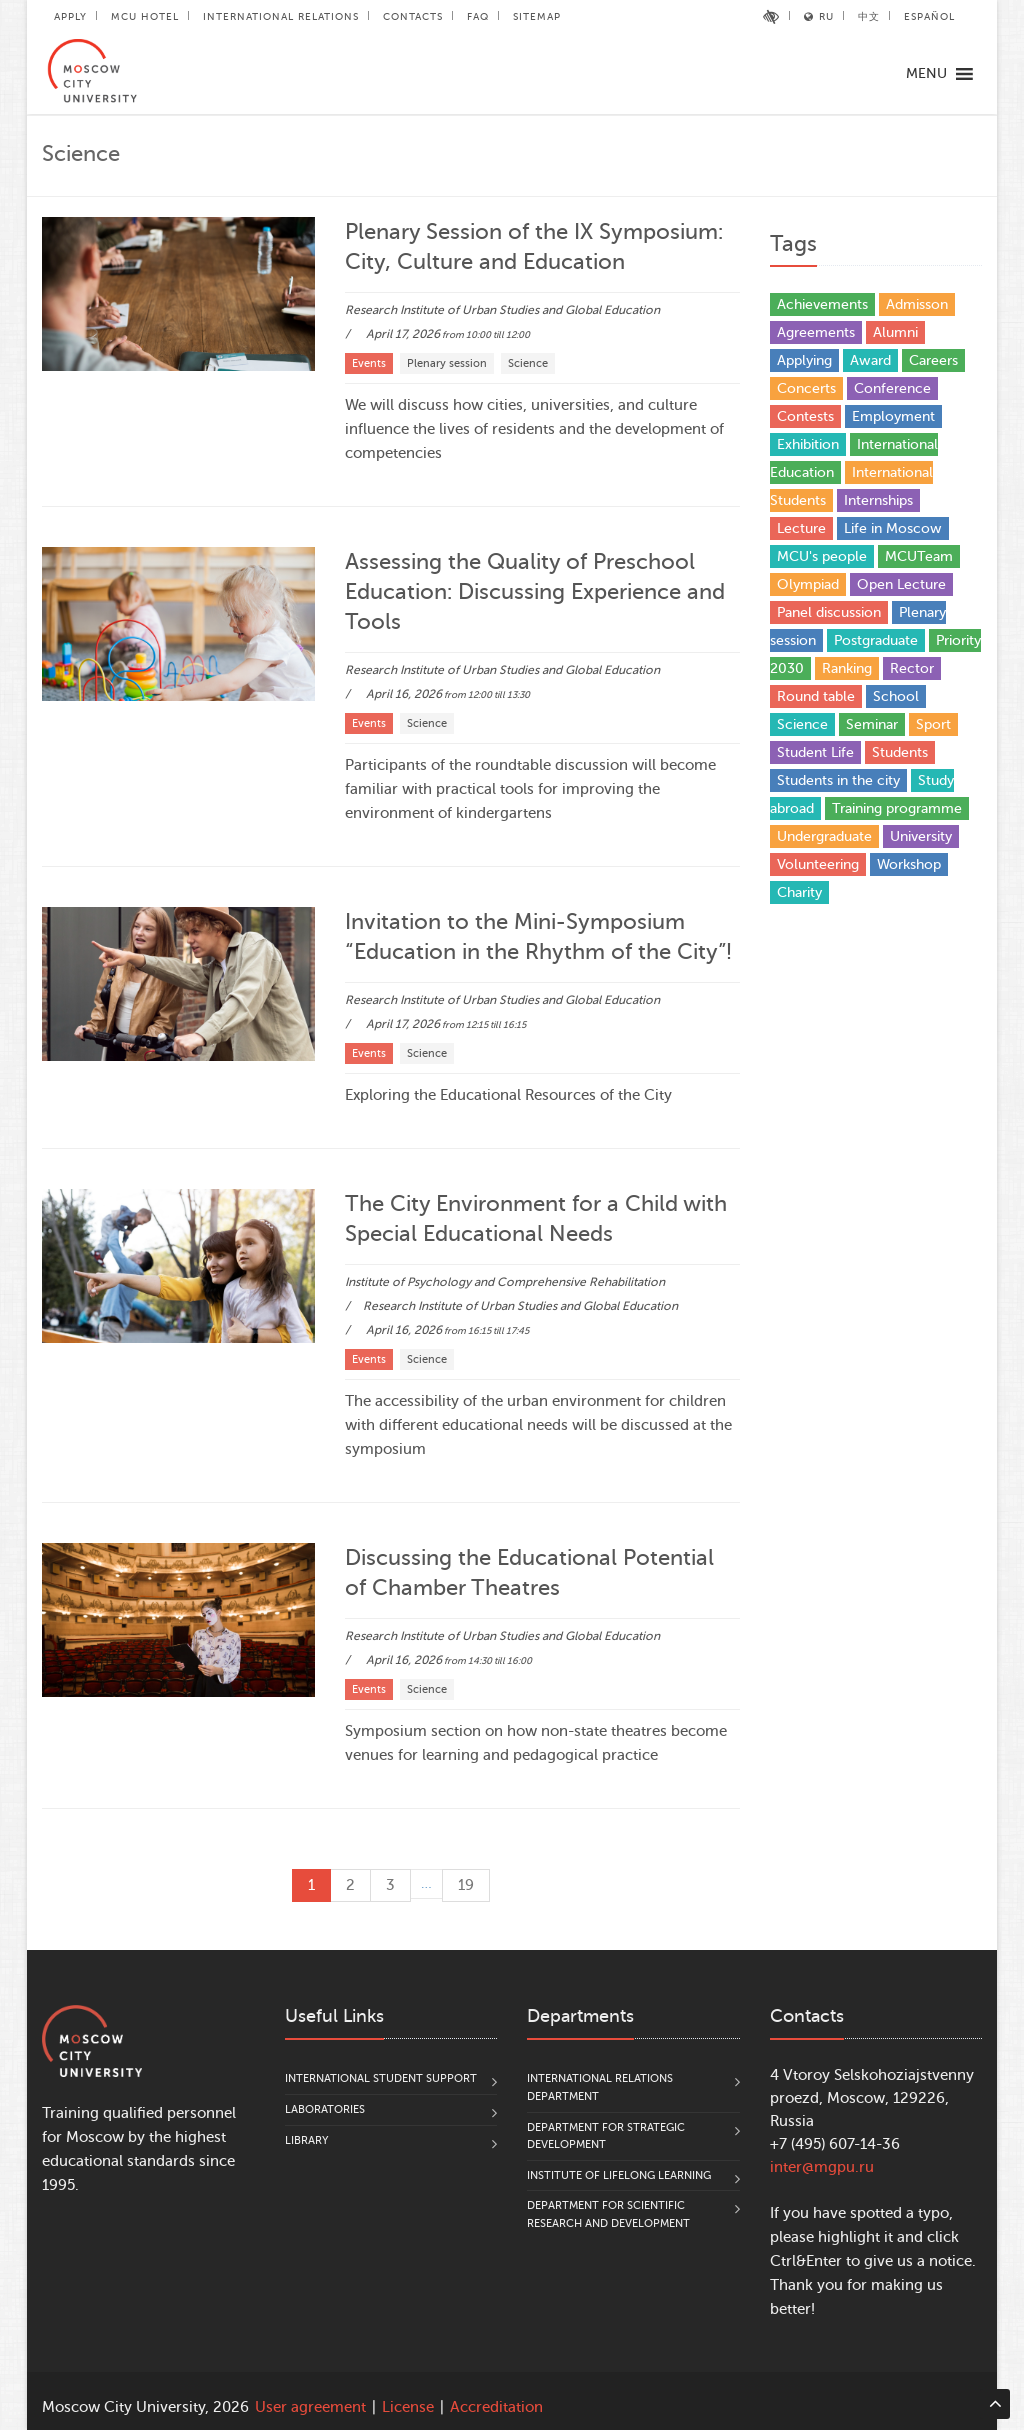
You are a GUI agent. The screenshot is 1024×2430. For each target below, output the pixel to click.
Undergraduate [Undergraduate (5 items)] (824, 836)
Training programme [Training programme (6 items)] (897, 808)
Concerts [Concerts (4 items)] (806, 388)
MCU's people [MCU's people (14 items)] (822, 556)
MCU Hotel (145, 16)
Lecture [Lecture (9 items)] (801, 528)
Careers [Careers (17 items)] (933, 360)
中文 (869, 16)
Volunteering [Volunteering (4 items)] (818, 864)
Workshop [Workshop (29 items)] (909, 864)
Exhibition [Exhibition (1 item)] (808, 444)
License (408, 2407)
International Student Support (381, 2078)
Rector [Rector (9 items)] (912, 668)
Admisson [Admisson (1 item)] (917, 304)
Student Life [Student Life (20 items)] (815, 752)
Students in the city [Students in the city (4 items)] (838, 780)
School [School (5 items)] (896, 696)
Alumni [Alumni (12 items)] (895, 332)
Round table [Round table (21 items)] (816, 696)
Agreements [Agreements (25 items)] (816, 332)
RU (819, 16)
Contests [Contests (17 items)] (805, 416)
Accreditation (496, 2407)
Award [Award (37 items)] (870, 360)
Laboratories (325, 2109)
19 (466, 1885)
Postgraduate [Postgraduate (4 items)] (876, 640)
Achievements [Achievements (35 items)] (822, 304)
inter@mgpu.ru (822, 2167)
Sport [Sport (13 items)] (933, 724)
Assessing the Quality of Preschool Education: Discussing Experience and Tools (535, 591)
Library (307, 2140)
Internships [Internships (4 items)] (878, 500)
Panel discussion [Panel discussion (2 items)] (829, 612)
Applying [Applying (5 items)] (804, 360)
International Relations (281, 16)
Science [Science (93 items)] (802, 724)
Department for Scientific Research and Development (608, 2214)
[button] (926, 74)
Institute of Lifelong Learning (619, 2175)
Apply (70, 16)
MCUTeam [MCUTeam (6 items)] (919, 556)
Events (369, 363)
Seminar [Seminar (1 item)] (872, 724)
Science (528, 363)
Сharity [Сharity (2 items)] (799, 892)
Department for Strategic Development (606, 2136)
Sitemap (537, 16)
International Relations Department (600, 2087)
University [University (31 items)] (921, 836)
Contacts (413, 16)
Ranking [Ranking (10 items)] (847, 668)
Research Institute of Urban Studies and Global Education (502, 310)
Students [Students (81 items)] (900, 752)
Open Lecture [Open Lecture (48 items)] (901, 584)
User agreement (310, 2407)
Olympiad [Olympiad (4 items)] (808, 584)
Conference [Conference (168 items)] (892, 388)
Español (929, 16)
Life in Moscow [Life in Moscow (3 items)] (893, 528)
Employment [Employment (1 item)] (893, 416)
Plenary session (447, 363)
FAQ (478, 16)
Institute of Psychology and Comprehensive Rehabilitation (505, 1282)
